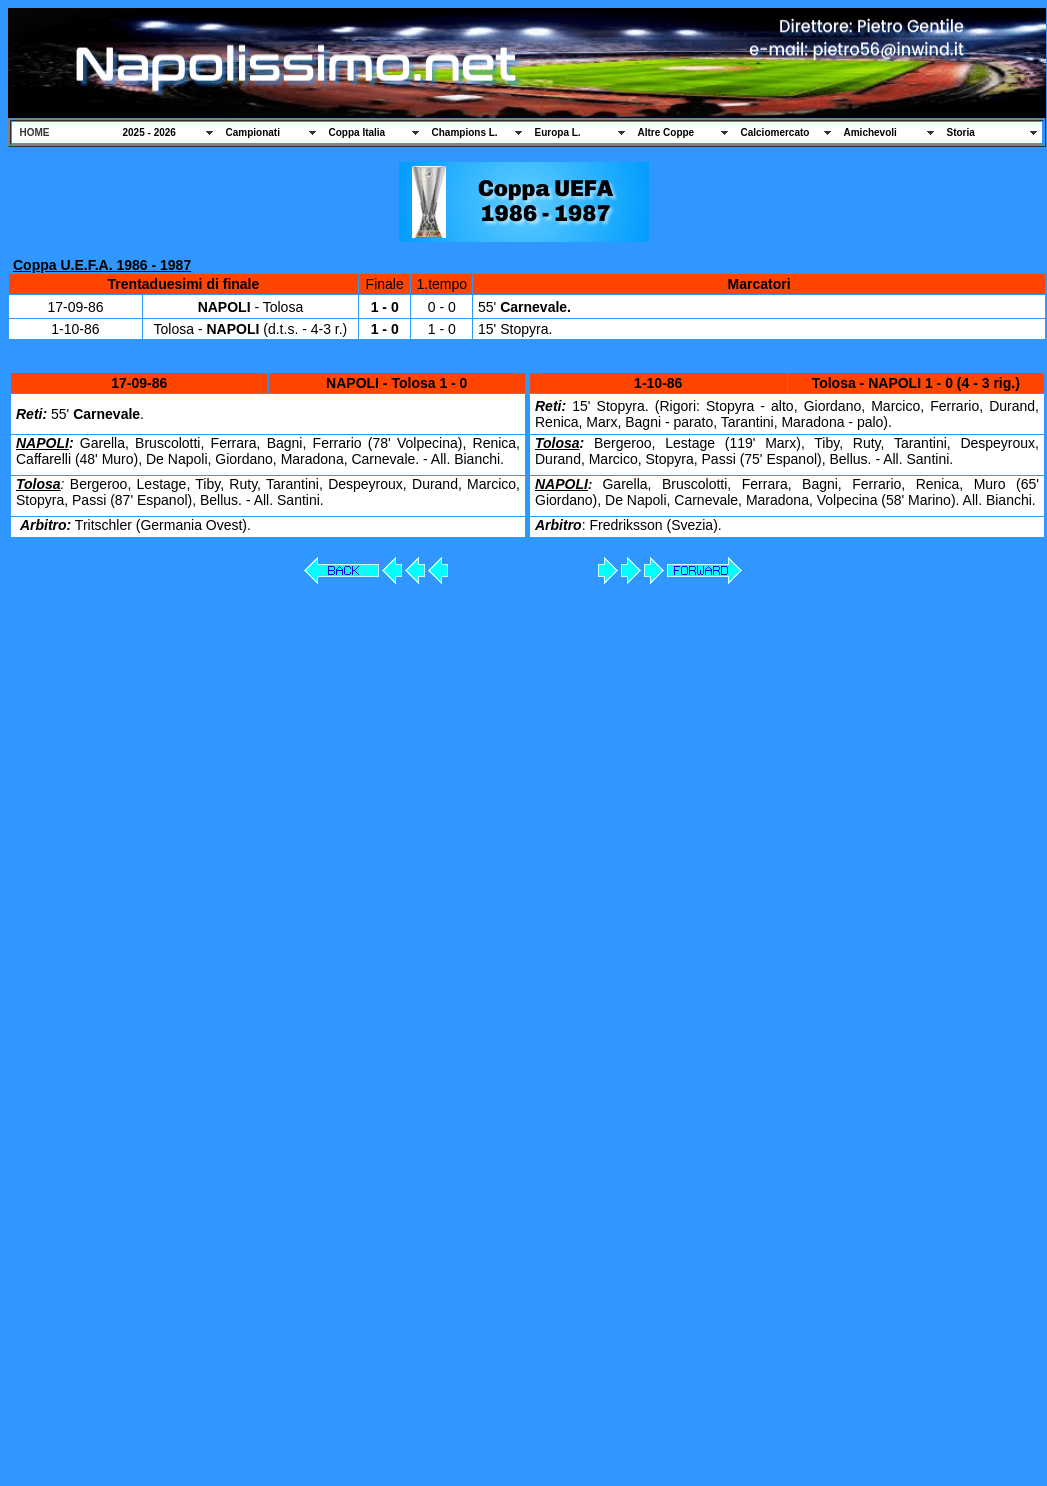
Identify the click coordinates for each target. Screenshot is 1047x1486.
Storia (961, 132)
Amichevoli (870, 132)
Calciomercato (775, 132)
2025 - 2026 (149, 132)
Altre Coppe (666, 132)
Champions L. (465, 132)
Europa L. (558, 132)
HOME (35, 132)
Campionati (253, 132)
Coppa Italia (357, 132)
